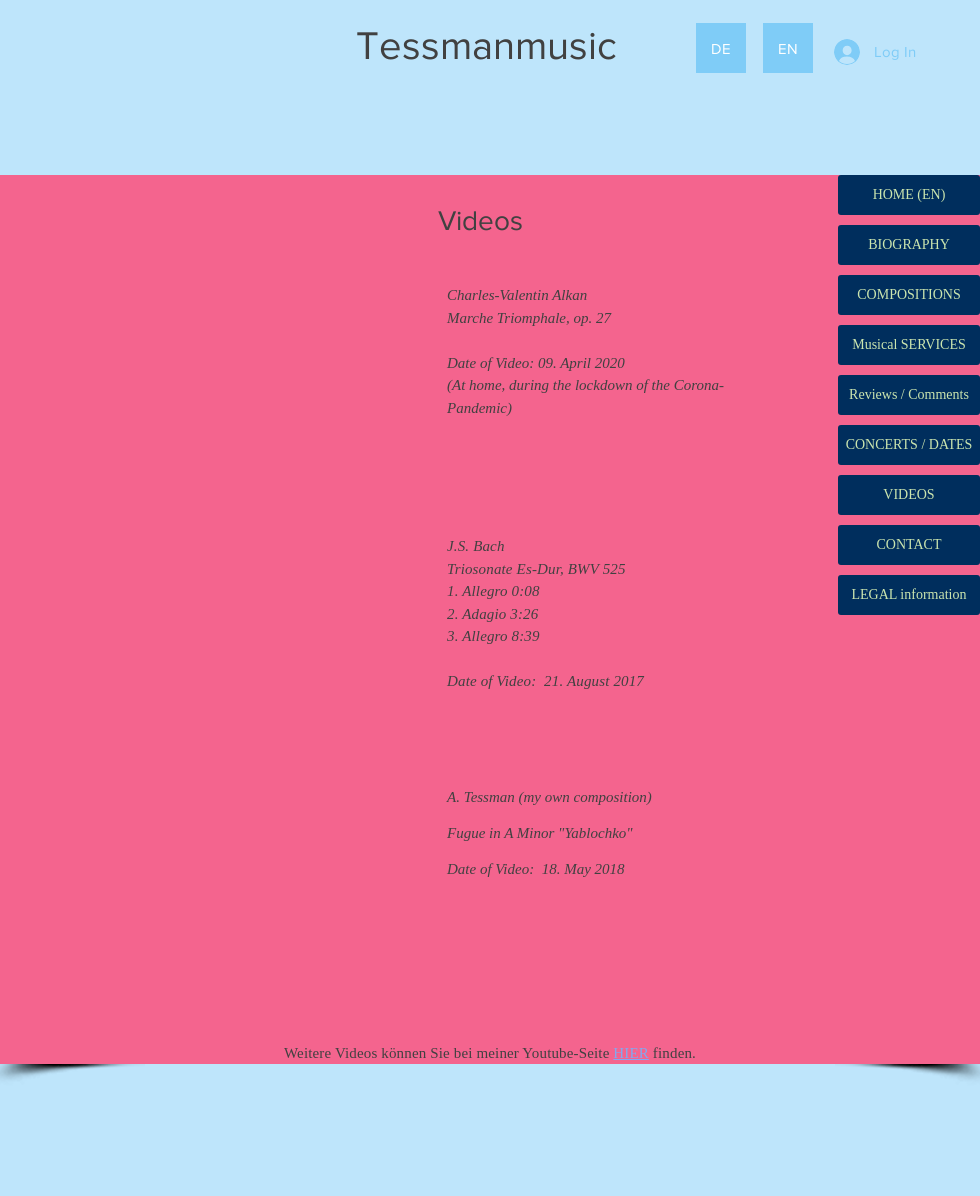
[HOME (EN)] (909, 195)
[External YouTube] (223, 635)
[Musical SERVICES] (909, 345)
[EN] (788, 48)
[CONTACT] (909, 545)
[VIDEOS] (909, 495)
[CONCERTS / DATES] (909, 445)
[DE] (721, 48)
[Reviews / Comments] (909, 395)
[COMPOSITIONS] (909, 295)
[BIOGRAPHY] (909, 245)
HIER (631, 1053)
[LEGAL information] (909, 595)
